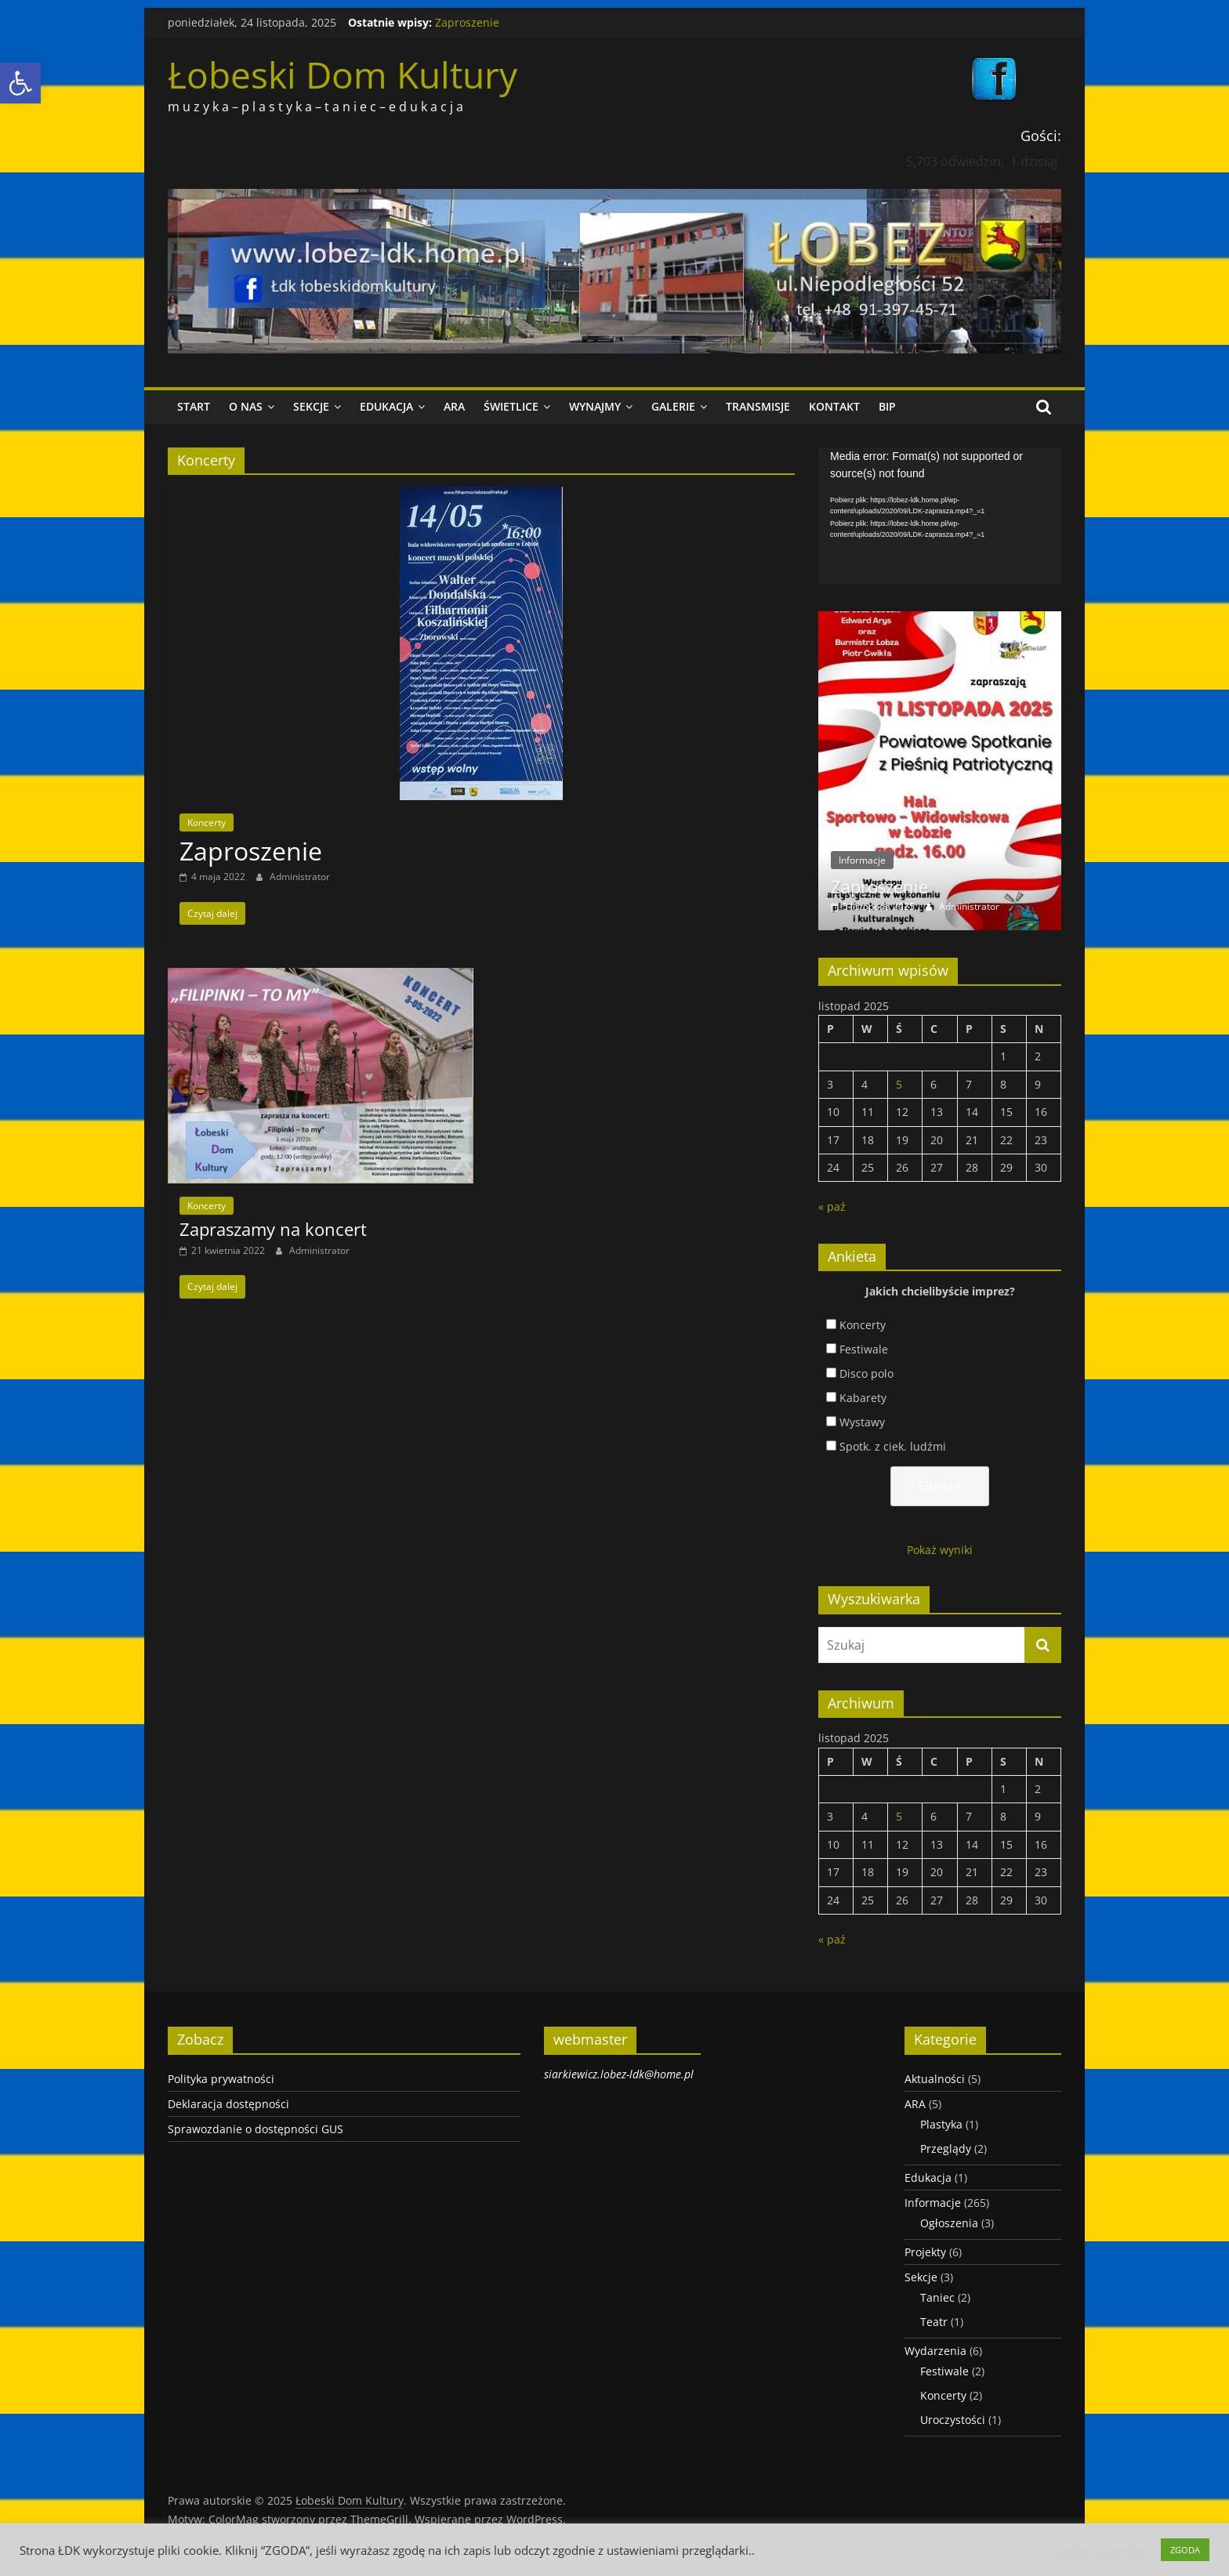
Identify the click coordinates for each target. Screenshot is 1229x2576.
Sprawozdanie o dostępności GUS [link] (255, 2128)
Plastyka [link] (941, 2124)
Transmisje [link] (758, 406)
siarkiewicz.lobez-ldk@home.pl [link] (619, 2074)
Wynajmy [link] (595, 406)
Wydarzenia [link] (935, 2350)
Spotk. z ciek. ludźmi (892, 1446)
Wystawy (862, 1422)
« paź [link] (832, 1206)
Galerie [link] (673, 406)
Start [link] (193, 406)
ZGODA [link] (1185, 2550)
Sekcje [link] (311, 406)
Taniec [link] (937, 2297)
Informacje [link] (862, 860)
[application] (939, 515)
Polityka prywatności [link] (221, 2078)
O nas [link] (246, 406)
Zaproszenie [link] (467, 22)
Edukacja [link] (386, 406)
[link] (20, 83)
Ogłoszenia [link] (949, 2223)
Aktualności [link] (935, 2078)
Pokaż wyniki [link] (940, 1549)
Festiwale (863, 1349)
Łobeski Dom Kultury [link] (342, 74)
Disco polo (866, 1373)
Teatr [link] (934, 2321)
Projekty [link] (925, 2251)
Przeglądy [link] (945, 2148)
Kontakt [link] (834, 406)
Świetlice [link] (511, 406)
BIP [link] (887, 406)
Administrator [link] (300, 876)
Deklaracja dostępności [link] (228, 2103)
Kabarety (862, 1397)
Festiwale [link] (944, 2371)
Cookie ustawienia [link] (1100, 2550)
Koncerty (862, 1324)
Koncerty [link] (206, 822)
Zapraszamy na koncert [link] (273, 1229)
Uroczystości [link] (952, 2419)
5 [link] (899, 1084)
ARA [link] (454, 406)
